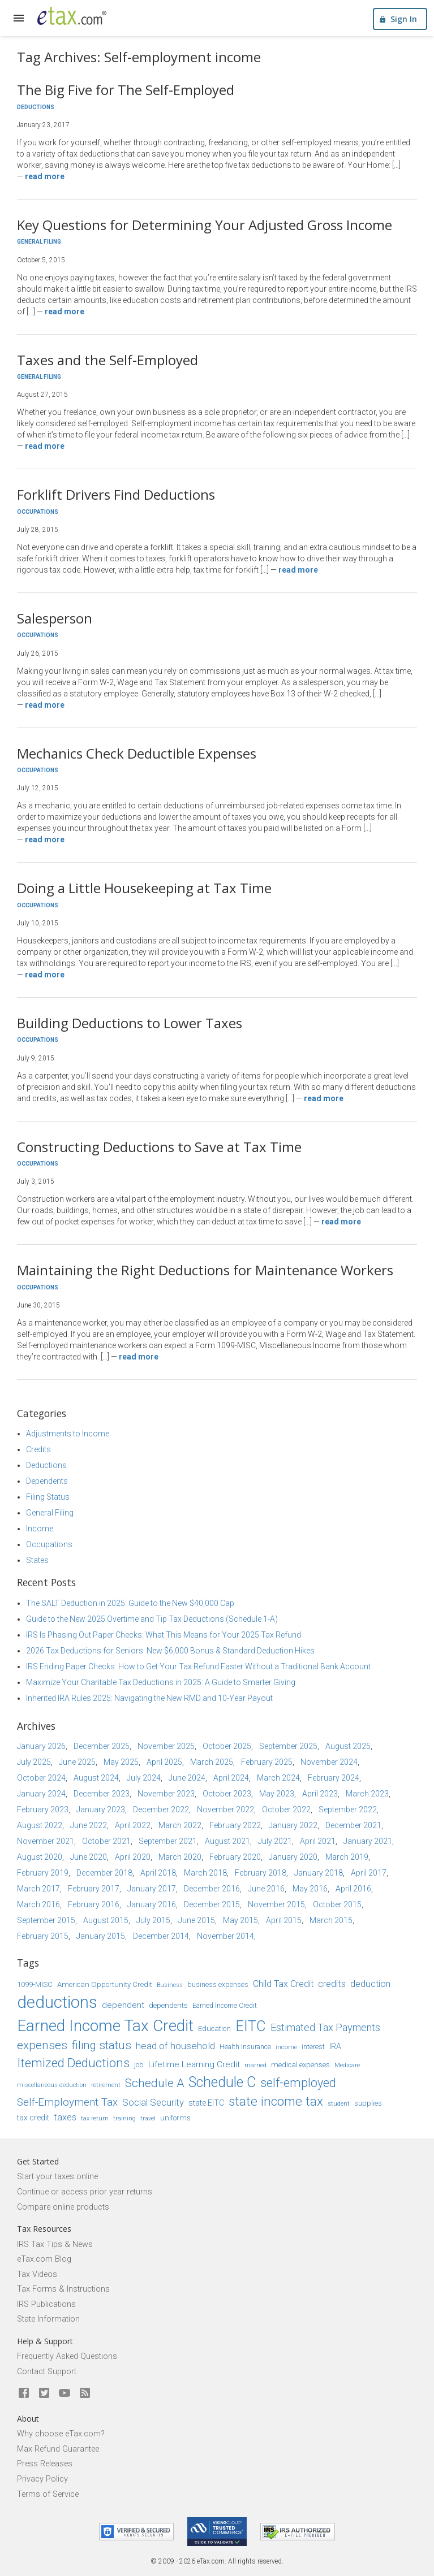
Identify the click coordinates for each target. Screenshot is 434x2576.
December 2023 (102, 1793)
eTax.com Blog (44, 2259)
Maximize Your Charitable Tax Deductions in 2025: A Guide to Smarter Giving (160, 1682)
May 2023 (276, 1793)
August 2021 (227, 1841)
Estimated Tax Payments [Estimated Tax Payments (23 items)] (325, 2027)
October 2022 (286, 1809)
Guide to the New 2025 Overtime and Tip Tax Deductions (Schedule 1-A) (152, 1618)
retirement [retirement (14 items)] (106, 2085)
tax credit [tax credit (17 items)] (33, 2117)
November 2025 (166, 1746)
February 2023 (42, 1809)
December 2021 (353, 1825)
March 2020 (179, 1856)
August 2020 (39, 1856)
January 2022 (293, 1825)
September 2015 (46, 1920)
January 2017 (151, 1888)
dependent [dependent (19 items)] (123, 2005)
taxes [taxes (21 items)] (65, 2117)
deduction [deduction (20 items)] (370, 1983)
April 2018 (158, 1872)
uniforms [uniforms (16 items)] (175, 2118)
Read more (45, 176)
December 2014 (161, 1936)
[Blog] (85, 2393)
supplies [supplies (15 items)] (368, 2103)
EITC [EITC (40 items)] (250, 2025)
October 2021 (106, 1841)
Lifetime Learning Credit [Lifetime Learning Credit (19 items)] (194, 2064)
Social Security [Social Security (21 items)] (153, 2102)
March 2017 (38, 1888)
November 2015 (276, 1904)
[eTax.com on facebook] (24, 2393)
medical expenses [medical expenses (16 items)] (300, 2064)
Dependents (47, 1481)
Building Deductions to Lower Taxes (129, 1023)
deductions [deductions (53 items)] (57, 2002)
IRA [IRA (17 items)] (335, 2046)
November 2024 (329, 1762)
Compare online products (63, 2207)
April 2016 (353, 1888)
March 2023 (367, 1793)
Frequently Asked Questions (67, 2356)
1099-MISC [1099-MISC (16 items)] (35, 1984)
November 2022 (225, 1809)
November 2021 (45, 1841)
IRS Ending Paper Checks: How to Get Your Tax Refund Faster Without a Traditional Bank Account (198, 1666)
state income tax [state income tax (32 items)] (276, 2101)
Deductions (35, 107)
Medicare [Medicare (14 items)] (347, 2065)
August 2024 (96, 1777)
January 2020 (293, 1856)
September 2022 (348, 1809)
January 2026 (41, 1746)
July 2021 (275, 1841)
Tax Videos (37, 2274)
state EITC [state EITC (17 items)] (206, 2102)
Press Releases (44, 2464)
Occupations (37, 512)
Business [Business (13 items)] (170, 1985)
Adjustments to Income (67, 1433)
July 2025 (34, 1762)
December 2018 (104, 1872)
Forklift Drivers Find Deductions (116, 494)
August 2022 (39, 1825)
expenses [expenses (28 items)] (42, 2045)
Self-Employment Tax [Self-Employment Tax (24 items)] (67, 2102)
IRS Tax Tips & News (55, 2244)
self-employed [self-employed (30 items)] (298, 2083)
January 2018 (318, 1872)
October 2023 (227, 1793)
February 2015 (42, 1936)
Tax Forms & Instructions (63, 2289)
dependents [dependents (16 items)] (168, 2005)
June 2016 (266, 1888)
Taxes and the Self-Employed (107, 359)
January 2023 (100, 1809)
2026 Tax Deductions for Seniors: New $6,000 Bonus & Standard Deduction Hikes (170, 1650)
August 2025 (348, 1746)
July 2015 (153, 1920)
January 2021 (367, 1841)
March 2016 (38, 1904)
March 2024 (278, 1777)
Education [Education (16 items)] (214, 2028)
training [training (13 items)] (124, 2118)
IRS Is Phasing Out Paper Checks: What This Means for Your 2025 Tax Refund (163, 1634)
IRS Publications (46, 2304)
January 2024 (41, 1793)
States (37, 1560)
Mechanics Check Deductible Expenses (136, 753)
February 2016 (93, 1904)
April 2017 (368, 1872)
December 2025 (102, 1746)
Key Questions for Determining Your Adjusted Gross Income (204, 224)
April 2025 (164, 1762)
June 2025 (77, 1762)
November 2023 (166, 1793)
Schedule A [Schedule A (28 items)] (154, 2083)
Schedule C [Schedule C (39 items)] (222, 2082)
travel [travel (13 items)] (148, 2118)
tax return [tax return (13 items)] (95, 2118)
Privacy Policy (42, 2479)
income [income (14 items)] (286, 2047)
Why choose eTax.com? (61, 2434)
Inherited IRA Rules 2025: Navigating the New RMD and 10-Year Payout (149, 1698)
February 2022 (235, 1825)
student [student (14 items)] (339, 2103)
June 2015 (196, 1920)
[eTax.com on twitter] (44, 2393)
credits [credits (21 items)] (332, 1983)
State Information (48, 2319)
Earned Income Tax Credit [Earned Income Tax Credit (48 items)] (105, 2025)
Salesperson (54, 618)
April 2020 (133, 1856)
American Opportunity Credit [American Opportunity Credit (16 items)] (104, 1984)
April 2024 (231, 1777)
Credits (38, 1449)
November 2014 (225, 1936)
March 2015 (331, 1920)
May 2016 (310, 1888)
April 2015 (284, 1920)
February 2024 (333, 1777)
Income (39, 1528)
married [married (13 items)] (255, 2065)
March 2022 (179, 1825)
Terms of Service (48, 2494)
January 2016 (151, 1904)
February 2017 (93, 1888)
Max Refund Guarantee (58, 2449)
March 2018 (205, 1872)
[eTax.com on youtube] (64, 2393)
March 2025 (211, 1762)
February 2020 (235, 1856)
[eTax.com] (71, 16)
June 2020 (88, 1856)
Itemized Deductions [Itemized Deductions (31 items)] (73, 2062)
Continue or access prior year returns (84, 2192)
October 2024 (41, 1777)
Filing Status (48, 1496)
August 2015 (105, 1920)
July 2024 (144, 1777)
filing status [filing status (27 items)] (101, 2045)
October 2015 (337, 1904)
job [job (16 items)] (139, 2064)
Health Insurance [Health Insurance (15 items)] (245, 2047)
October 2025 (227, 1746)
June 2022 (88, 1825)
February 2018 (260, 1872)
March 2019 (346, 1856)
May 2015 (240, 1920)
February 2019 (42, 1872)
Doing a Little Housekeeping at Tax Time (144, 887)
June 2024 (187, 1777)
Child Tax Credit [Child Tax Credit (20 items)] (283, 1983)
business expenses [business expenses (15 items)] (217, 1985)
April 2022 (133, 1825)
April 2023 (320, 1793)
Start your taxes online (57, 2176)
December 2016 (212, 1888)
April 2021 (318, 1841)
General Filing (39, 242)
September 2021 (168, 1841)
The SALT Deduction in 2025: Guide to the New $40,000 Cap (130, 1603)
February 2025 (267, 1762)
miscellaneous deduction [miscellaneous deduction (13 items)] (52, 2085)
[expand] (19, 18)
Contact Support (46, 2371)
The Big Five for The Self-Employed (125, 89)
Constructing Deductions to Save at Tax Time (159, 1146)
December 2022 (161, 1809)
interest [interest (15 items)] (313, 2047)
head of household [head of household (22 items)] (175, 2045)
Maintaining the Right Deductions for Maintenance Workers (205, 1270)
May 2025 (121, 1762)
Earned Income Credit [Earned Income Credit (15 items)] (224, 2006)
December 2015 (212, 1904)
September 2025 (288, 1746)
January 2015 (100, 1936)
